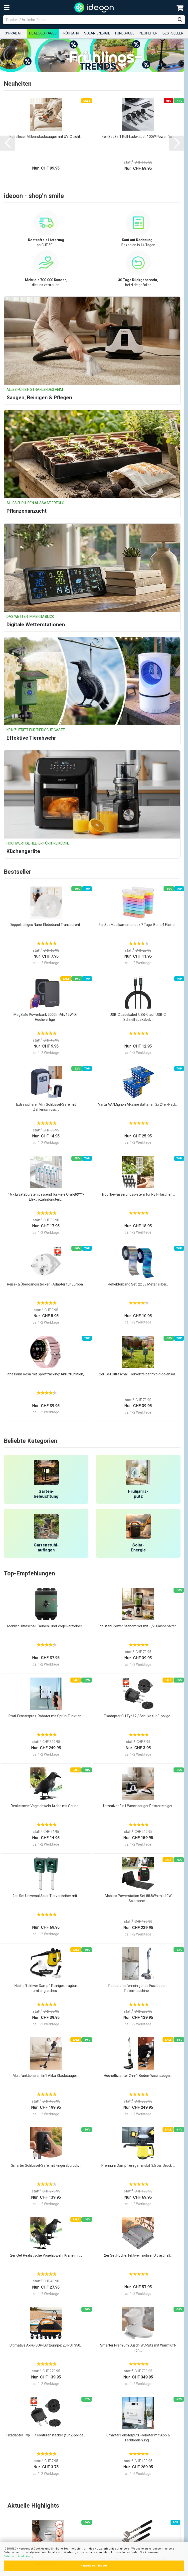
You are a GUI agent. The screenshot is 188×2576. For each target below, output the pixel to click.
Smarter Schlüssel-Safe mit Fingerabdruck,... (46, 2165)
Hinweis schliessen (94, 2565)
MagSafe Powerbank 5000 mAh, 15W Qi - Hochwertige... (46, 1017)
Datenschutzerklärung (18, 2556)
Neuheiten (149, 33)
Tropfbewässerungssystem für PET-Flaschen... (138, 1194)
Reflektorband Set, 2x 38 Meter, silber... (138, 1284)
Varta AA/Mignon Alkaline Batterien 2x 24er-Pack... (138, 1104)
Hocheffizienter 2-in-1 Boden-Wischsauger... (138, 2076)
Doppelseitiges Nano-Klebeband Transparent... (46, 925)
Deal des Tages (43, 33)
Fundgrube (125, 33)
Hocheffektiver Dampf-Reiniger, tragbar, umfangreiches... (46, 1988)
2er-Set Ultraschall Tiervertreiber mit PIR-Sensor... (138, 1374)
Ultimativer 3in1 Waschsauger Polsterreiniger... (138, 1806)
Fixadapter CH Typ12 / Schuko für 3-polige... (138, 1716)
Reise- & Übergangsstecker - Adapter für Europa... (46, 1284)
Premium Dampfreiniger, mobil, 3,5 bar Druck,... (138, 2165)
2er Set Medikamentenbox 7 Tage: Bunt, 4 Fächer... (138, 925)
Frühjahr (70, 33)
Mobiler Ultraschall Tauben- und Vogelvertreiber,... (46, 1626)
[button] (7, 143)
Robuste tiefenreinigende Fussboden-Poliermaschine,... (138, 1988)
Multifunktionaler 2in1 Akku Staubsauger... (46, 2076)
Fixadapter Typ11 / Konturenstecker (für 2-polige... (46, 2435)
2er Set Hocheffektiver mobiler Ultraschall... (138, 2255)
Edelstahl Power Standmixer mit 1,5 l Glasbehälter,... (138, 1626)
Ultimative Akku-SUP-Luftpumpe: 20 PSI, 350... (45, 2345)
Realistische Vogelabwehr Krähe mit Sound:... (46, 1806)
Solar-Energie (97, 33)
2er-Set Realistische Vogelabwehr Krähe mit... (46, 2255)
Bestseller (173, 33)
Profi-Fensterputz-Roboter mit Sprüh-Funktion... (46, 1716)
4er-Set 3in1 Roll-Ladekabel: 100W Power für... (138, 137)
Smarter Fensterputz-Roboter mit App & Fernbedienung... (138, 2437)
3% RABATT (14, 33)
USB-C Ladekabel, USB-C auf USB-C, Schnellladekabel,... (138, 1017)
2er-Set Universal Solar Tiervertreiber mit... (45, 1896)
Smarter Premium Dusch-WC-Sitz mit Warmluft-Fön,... (138, 2347)
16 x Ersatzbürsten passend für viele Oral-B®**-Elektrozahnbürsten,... (46, 1196)
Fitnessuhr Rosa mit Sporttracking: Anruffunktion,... (46, 1374)
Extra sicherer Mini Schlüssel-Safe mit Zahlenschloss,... (46, 1106)
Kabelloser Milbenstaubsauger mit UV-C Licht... (45, 137)
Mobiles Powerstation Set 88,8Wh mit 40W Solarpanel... (138, 1898)
